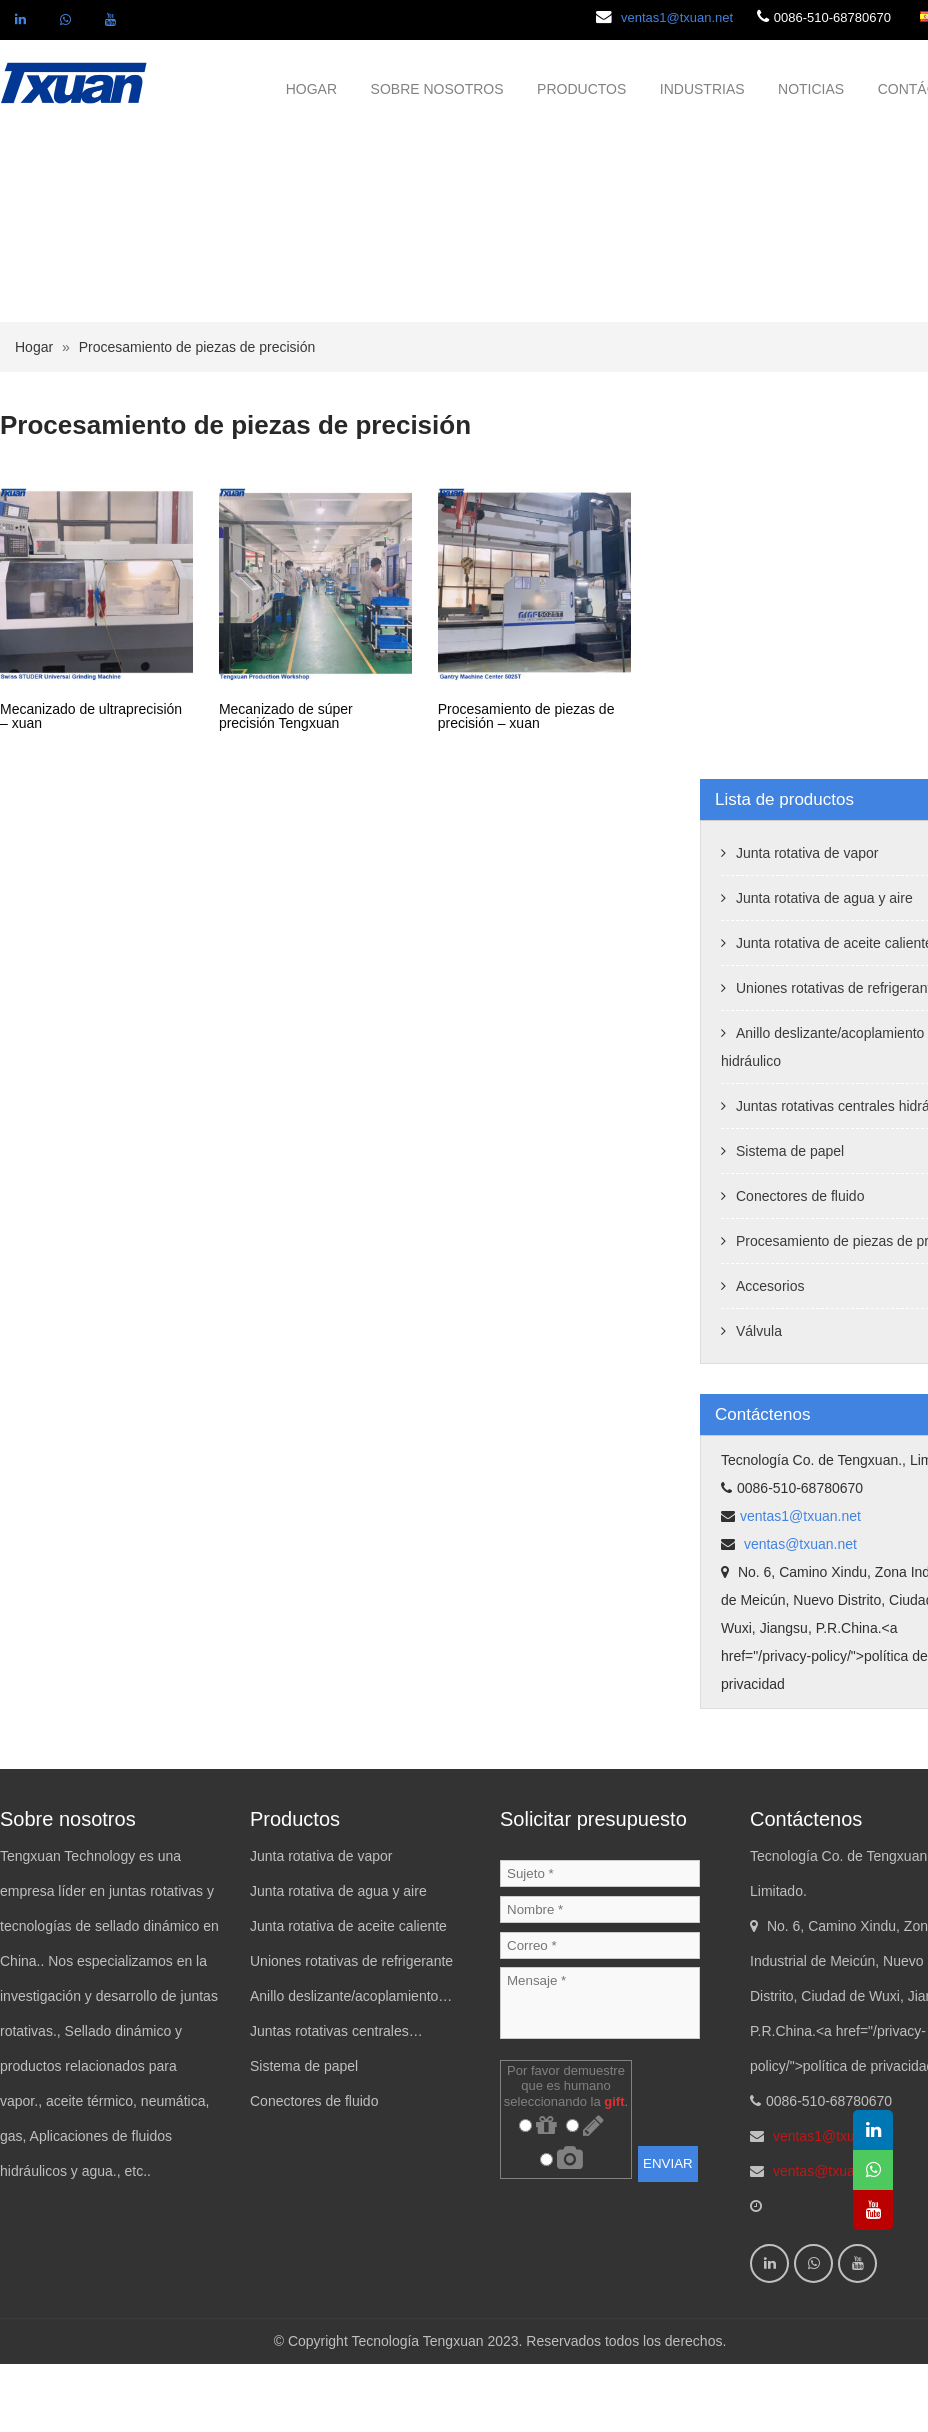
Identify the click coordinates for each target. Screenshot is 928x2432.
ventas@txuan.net (798, 1612)
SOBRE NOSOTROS (437, 89)
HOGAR (311, 89)
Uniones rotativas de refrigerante (351, 2029)
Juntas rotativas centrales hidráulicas (329, 2104)
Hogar (34, 415)
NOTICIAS (811, 89)
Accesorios (770, 1354)
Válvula (759, 1399)
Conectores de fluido (800, 1264)
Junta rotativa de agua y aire (824, 966)
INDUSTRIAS (702, 89)
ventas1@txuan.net (677, 17)
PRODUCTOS (581, 89)
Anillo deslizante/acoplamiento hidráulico (344, 2069)
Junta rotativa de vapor (807, 921)
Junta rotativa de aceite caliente (348, 1994)
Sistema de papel (790, 1219)
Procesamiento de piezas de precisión (197, 415)
